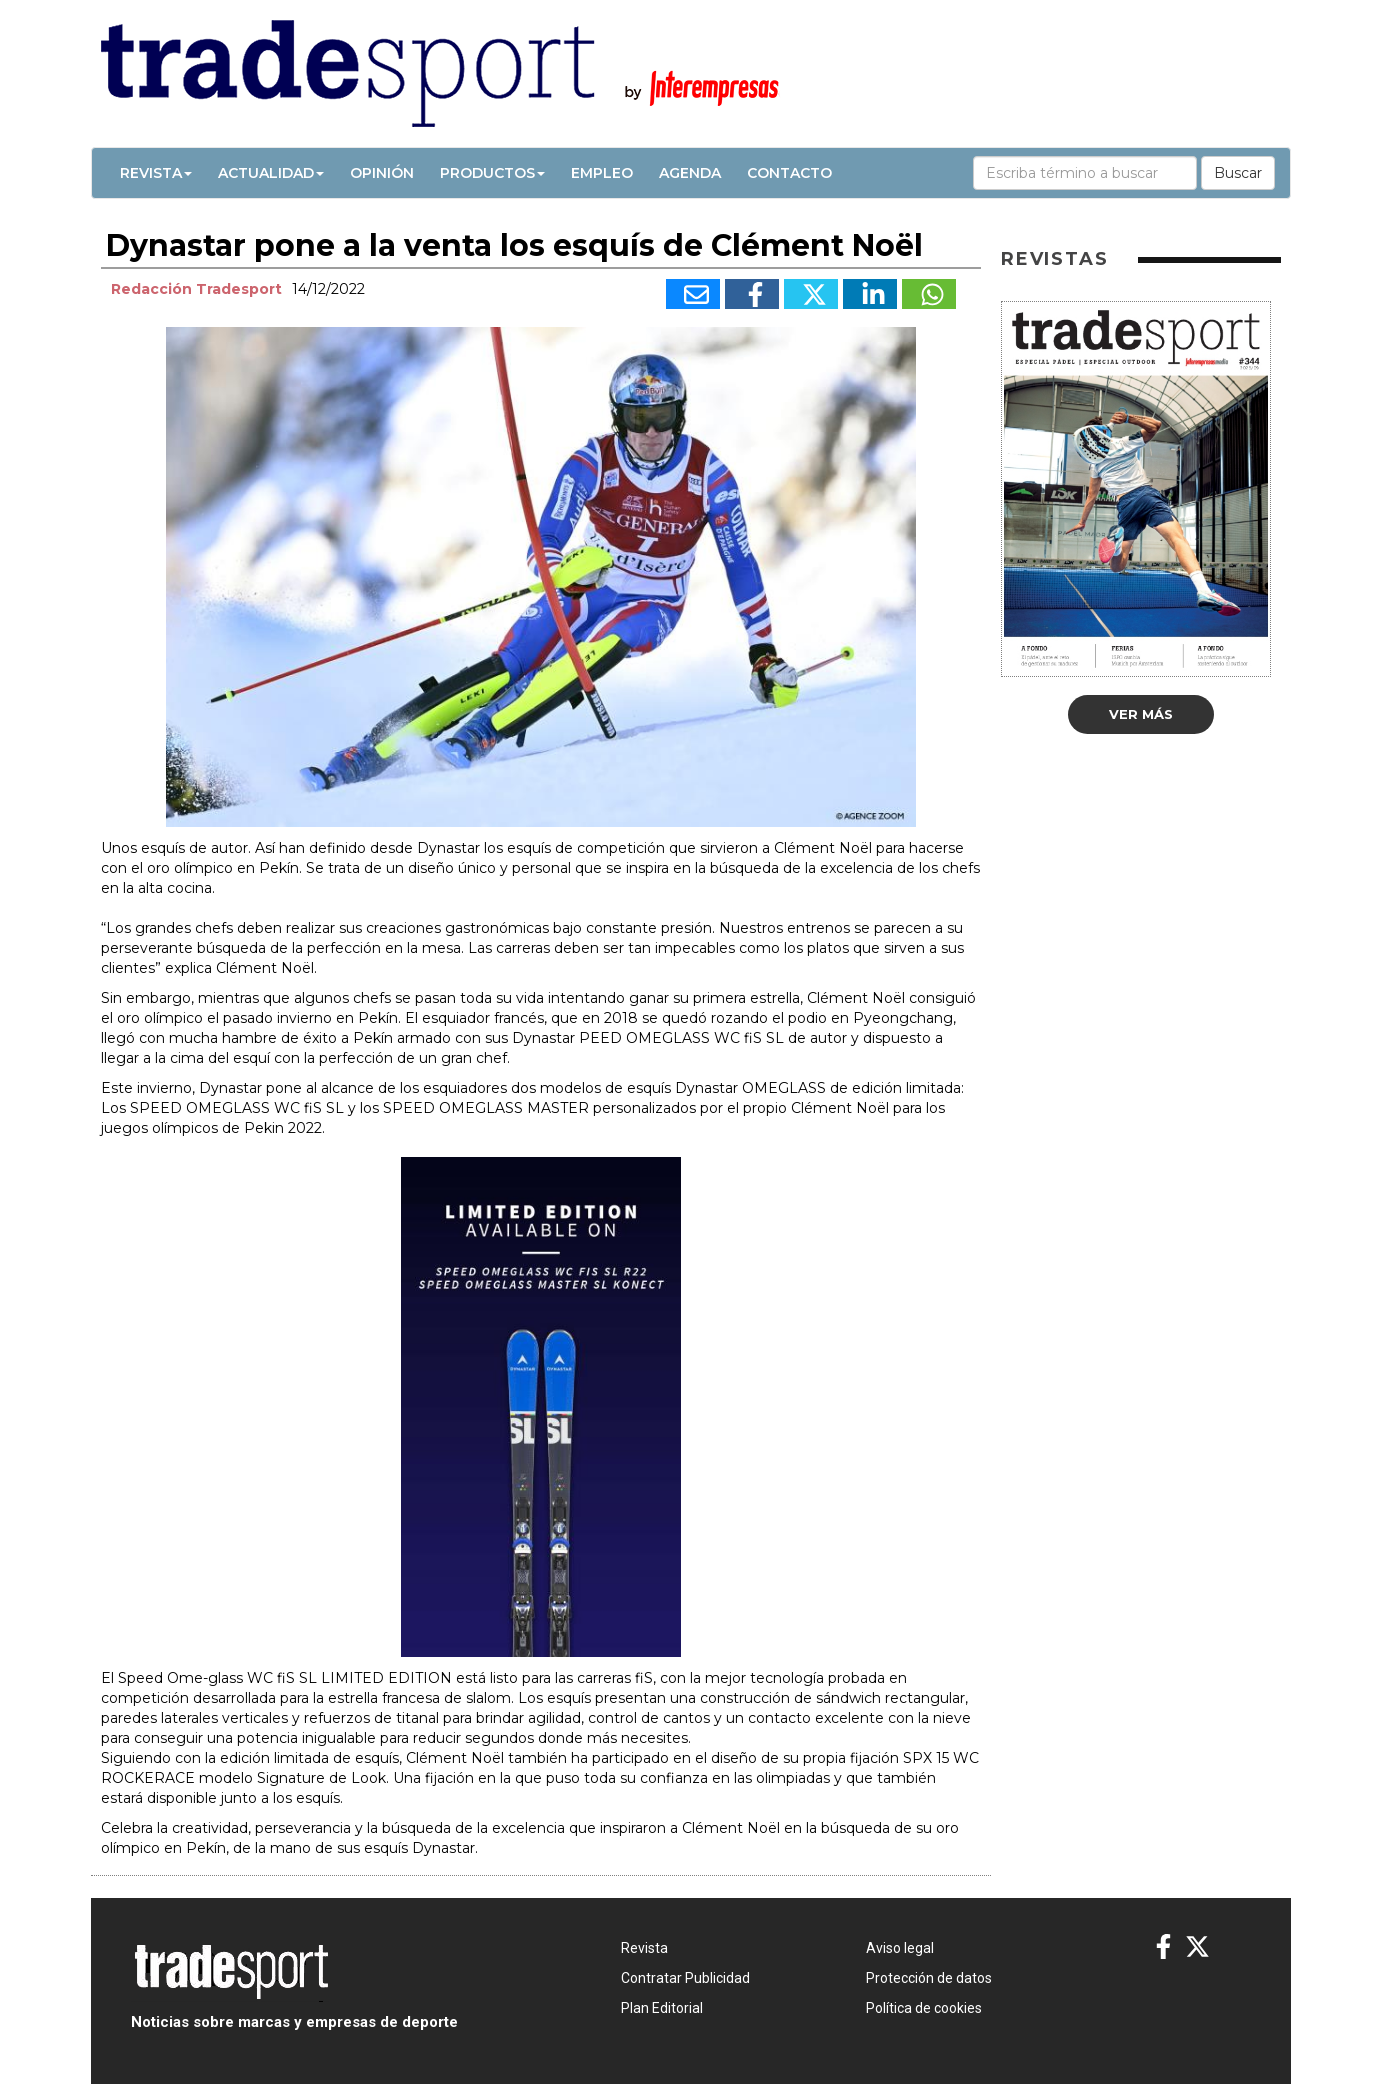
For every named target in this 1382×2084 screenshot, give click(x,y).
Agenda (690, 173)
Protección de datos (929, 1978)
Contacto (789, 173)
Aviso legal (900, 1948)
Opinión (382, 173)
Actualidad (271, 173)
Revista (156, 173)
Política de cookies (924, 2008)
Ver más (1141, 714)
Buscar (1238, 173)
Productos (492, 173)
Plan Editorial (662, 2008)
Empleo (602, 173)
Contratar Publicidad (685, 1978)
